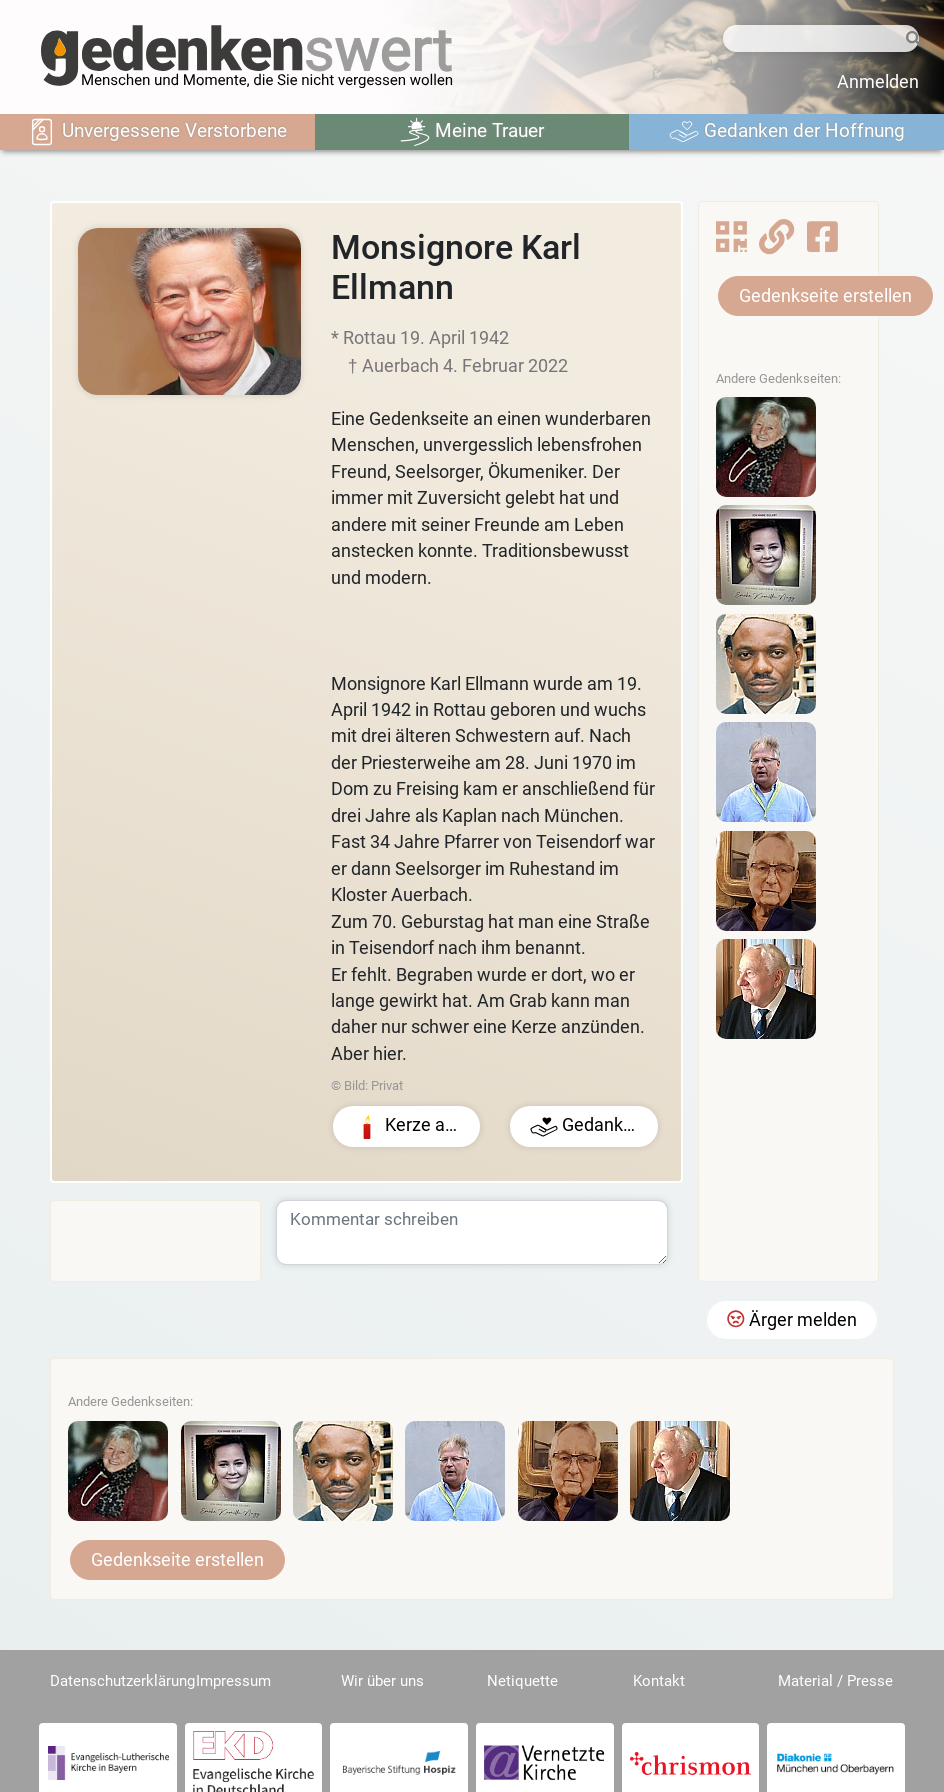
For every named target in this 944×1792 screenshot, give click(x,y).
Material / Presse (835, 1681)
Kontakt (659, 1681)
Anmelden (878, 82)
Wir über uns (382, 1681)
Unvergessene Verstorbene (157, 132)
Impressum (233, 1681)
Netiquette (522, 1681)
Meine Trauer (472, 132)
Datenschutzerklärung (122, 1681)
